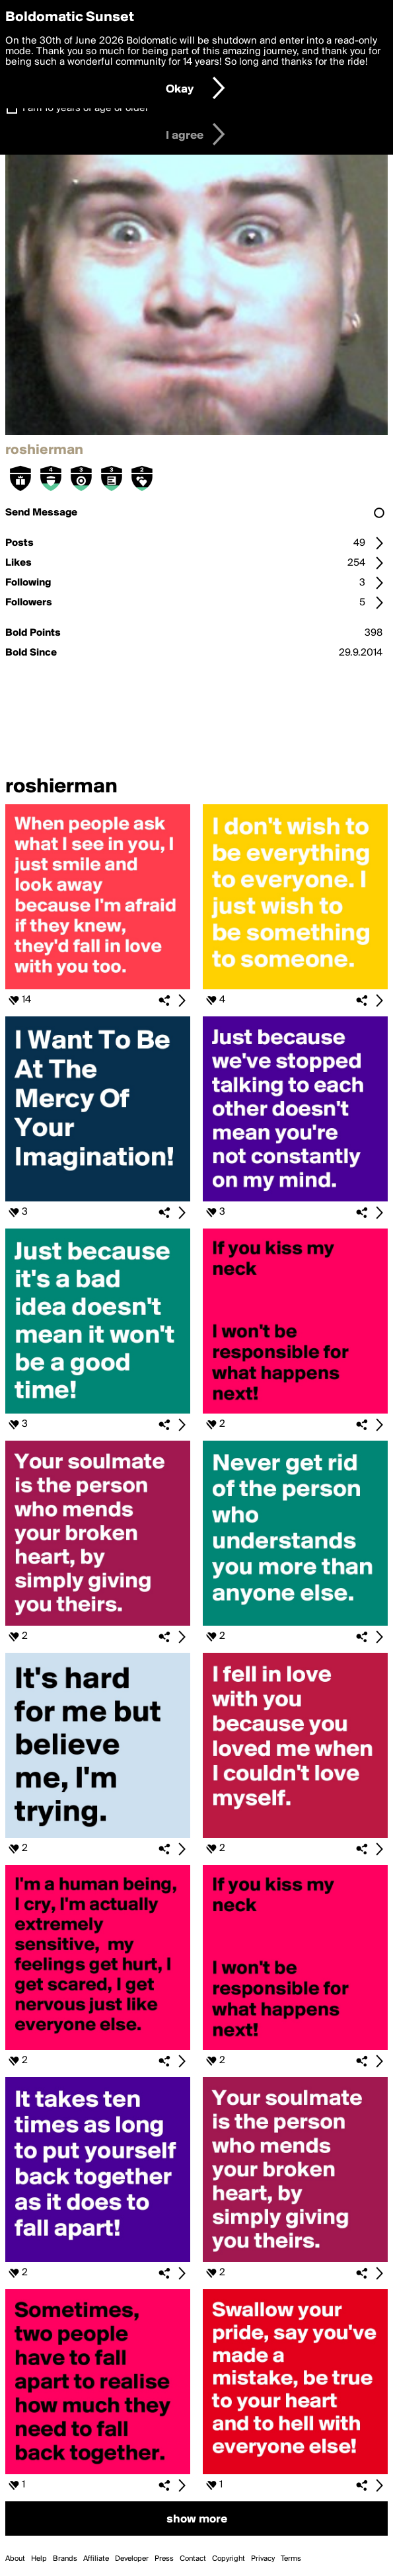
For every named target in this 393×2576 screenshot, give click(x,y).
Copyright (228, 2559)
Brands (65, 2559)
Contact (193, 2559)
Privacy (263, 2559)
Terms (291, 2559)
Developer (132, 2559)
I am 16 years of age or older (85, 108)
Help (39, 2559)
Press (164, 2559)
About (15, 2559)
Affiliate (96, 2559)
